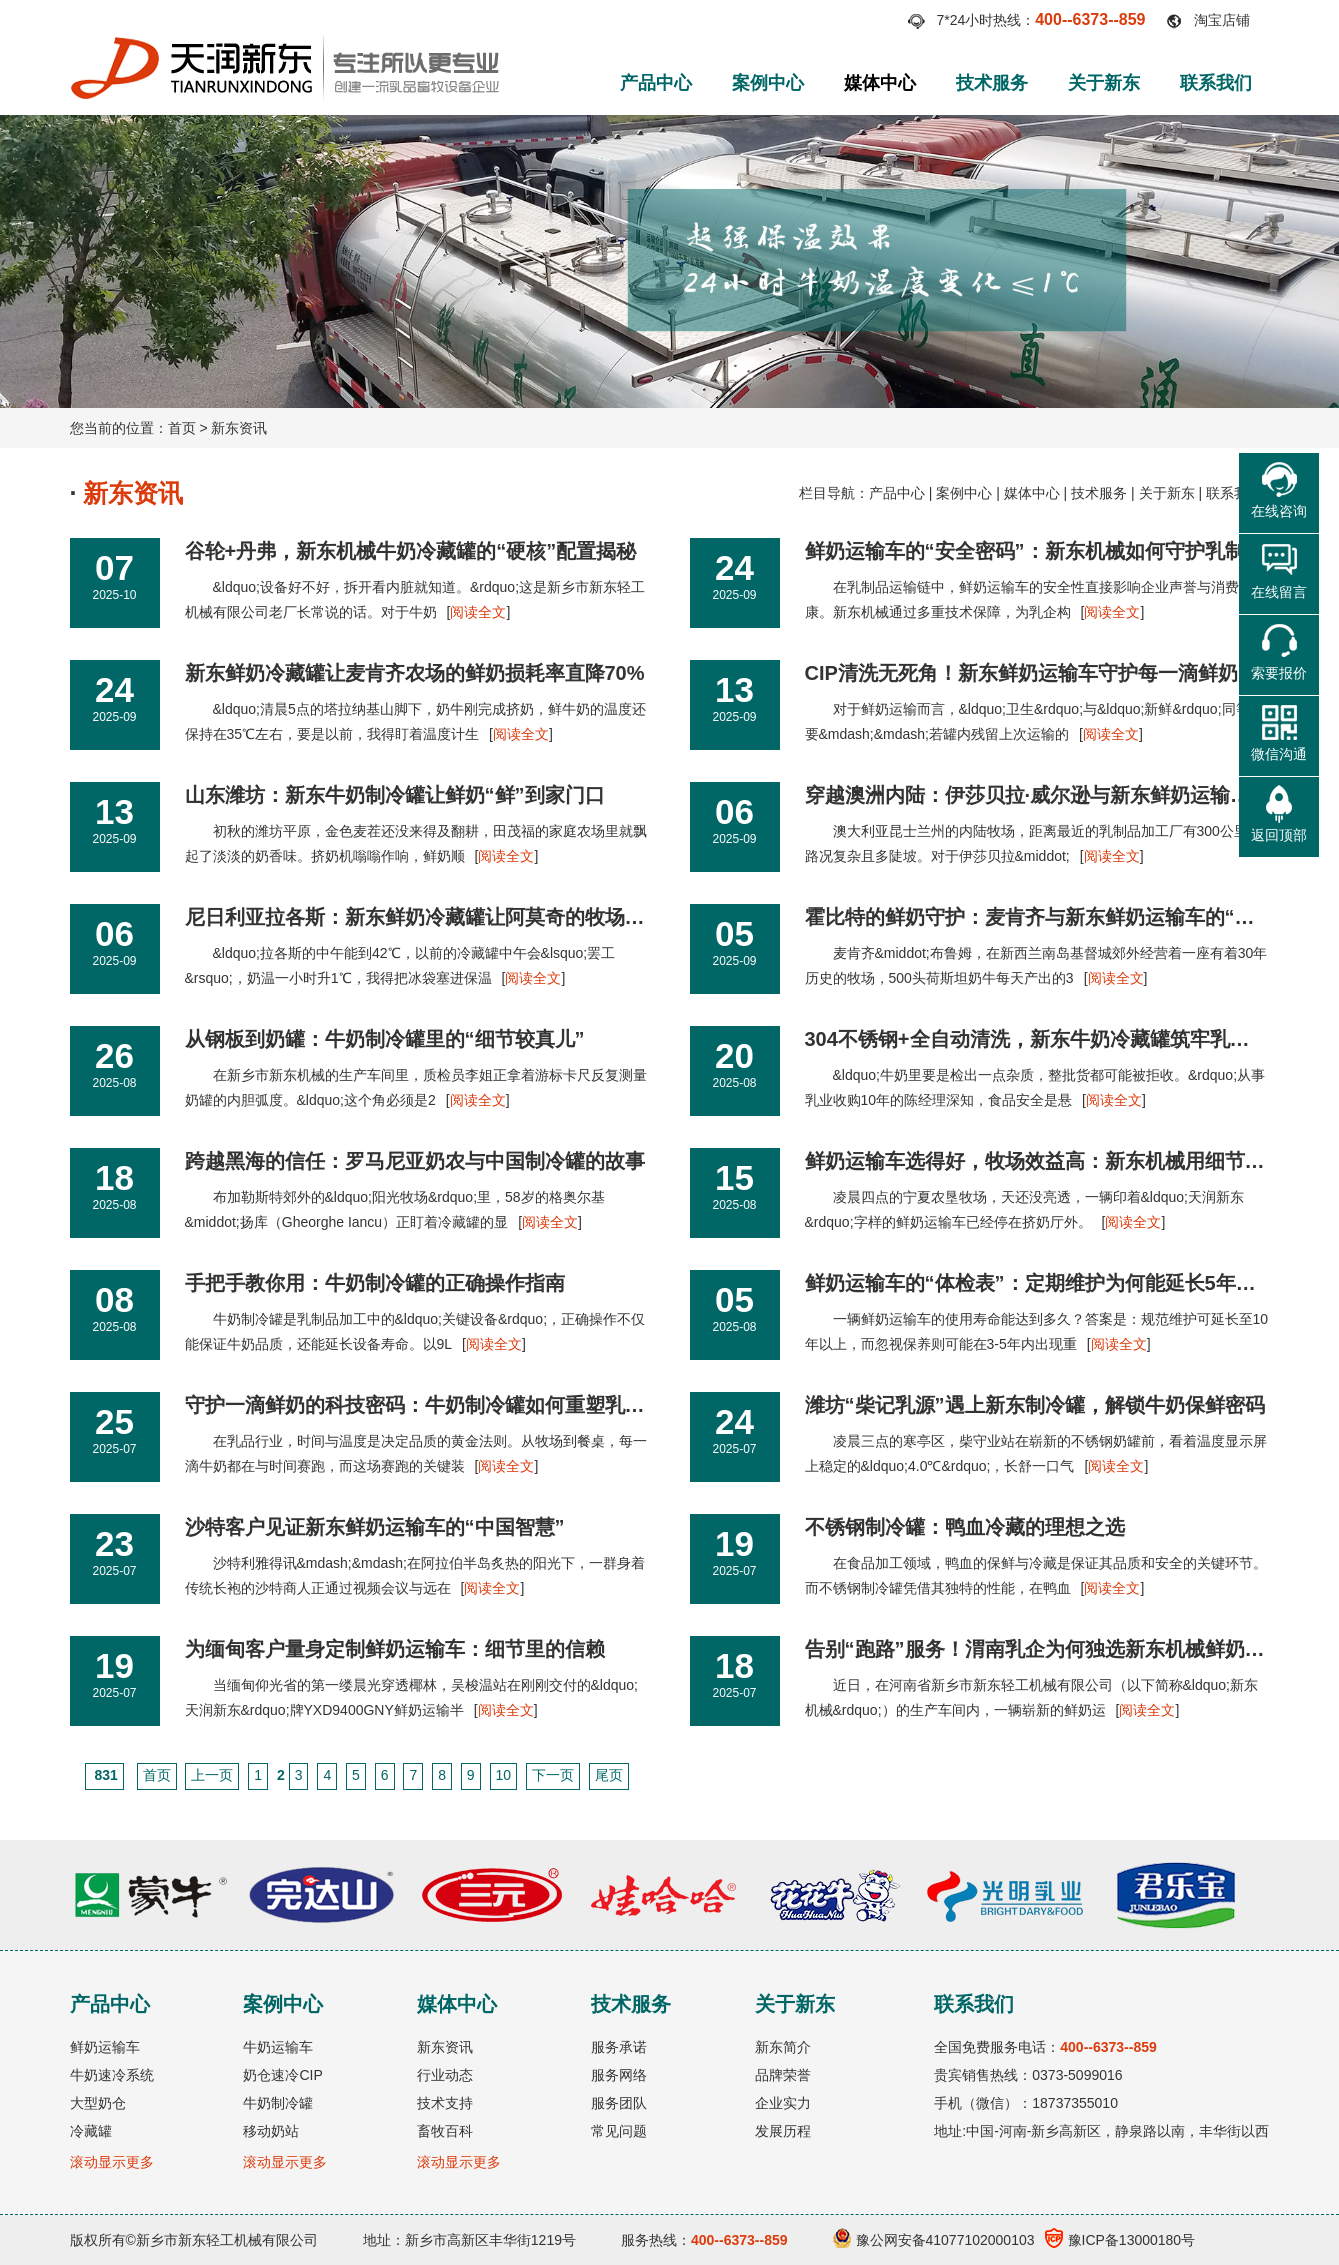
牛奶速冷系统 (112, 2075)
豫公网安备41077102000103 (934, 2240)
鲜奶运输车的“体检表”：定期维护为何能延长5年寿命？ (1050, 1283)
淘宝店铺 (1222, 20)
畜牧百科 (445, 2131)
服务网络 (619, 2075)
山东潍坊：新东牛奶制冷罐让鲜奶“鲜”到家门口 (395, 795)
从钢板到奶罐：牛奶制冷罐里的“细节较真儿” (385, 1039)
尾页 (609, 1775)
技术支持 (445, 2103)
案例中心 (768, 83)
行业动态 (445, 2075)
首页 (182, 428)
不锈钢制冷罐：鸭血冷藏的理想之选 (965, 1527)
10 (504, 1775)
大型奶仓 (98, 2103)
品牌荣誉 (783, 2075)
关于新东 (1104, 83)
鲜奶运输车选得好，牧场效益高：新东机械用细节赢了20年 (1066, 1161)
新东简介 (783, 2047)
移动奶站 (271, 2131)
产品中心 (656, 83)
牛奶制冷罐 (278, 2103)
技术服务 (992, 83)
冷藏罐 (91, 2131)
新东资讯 (239, 428)
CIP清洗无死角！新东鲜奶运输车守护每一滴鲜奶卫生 (1041, 673)
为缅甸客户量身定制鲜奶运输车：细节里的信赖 (395, 1649)
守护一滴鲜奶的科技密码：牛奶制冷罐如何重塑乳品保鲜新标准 (465, 1405)
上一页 (212, 1775)
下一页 (553, 1775)
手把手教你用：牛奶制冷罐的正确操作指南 (375, 1283)
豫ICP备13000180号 (1120, 2240)
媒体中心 (880, 83)
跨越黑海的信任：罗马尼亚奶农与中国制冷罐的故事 (415, 1161)
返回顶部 (1279, 835)
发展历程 (783, 2131)
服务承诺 (619, 2047)
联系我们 (1216, 83)
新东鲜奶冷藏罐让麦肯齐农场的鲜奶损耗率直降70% (415, 673)
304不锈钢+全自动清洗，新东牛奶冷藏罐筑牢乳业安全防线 (1067, 1039)
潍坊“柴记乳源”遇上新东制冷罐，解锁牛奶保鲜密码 (1035, 1405)
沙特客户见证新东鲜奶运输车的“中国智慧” (375, 1527)
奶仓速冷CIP (282, 2075)
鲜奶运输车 (105, 2047)
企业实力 (783, 2103)
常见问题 (619, 2131)
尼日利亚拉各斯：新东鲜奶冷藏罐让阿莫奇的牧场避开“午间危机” (475, 917)
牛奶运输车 (278, 2047)
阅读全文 (478, 612)
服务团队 (619, 2103)
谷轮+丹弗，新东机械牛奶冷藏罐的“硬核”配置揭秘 (411, 551)
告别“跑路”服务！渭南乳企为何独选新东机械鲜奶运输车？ (1065, 1649)
